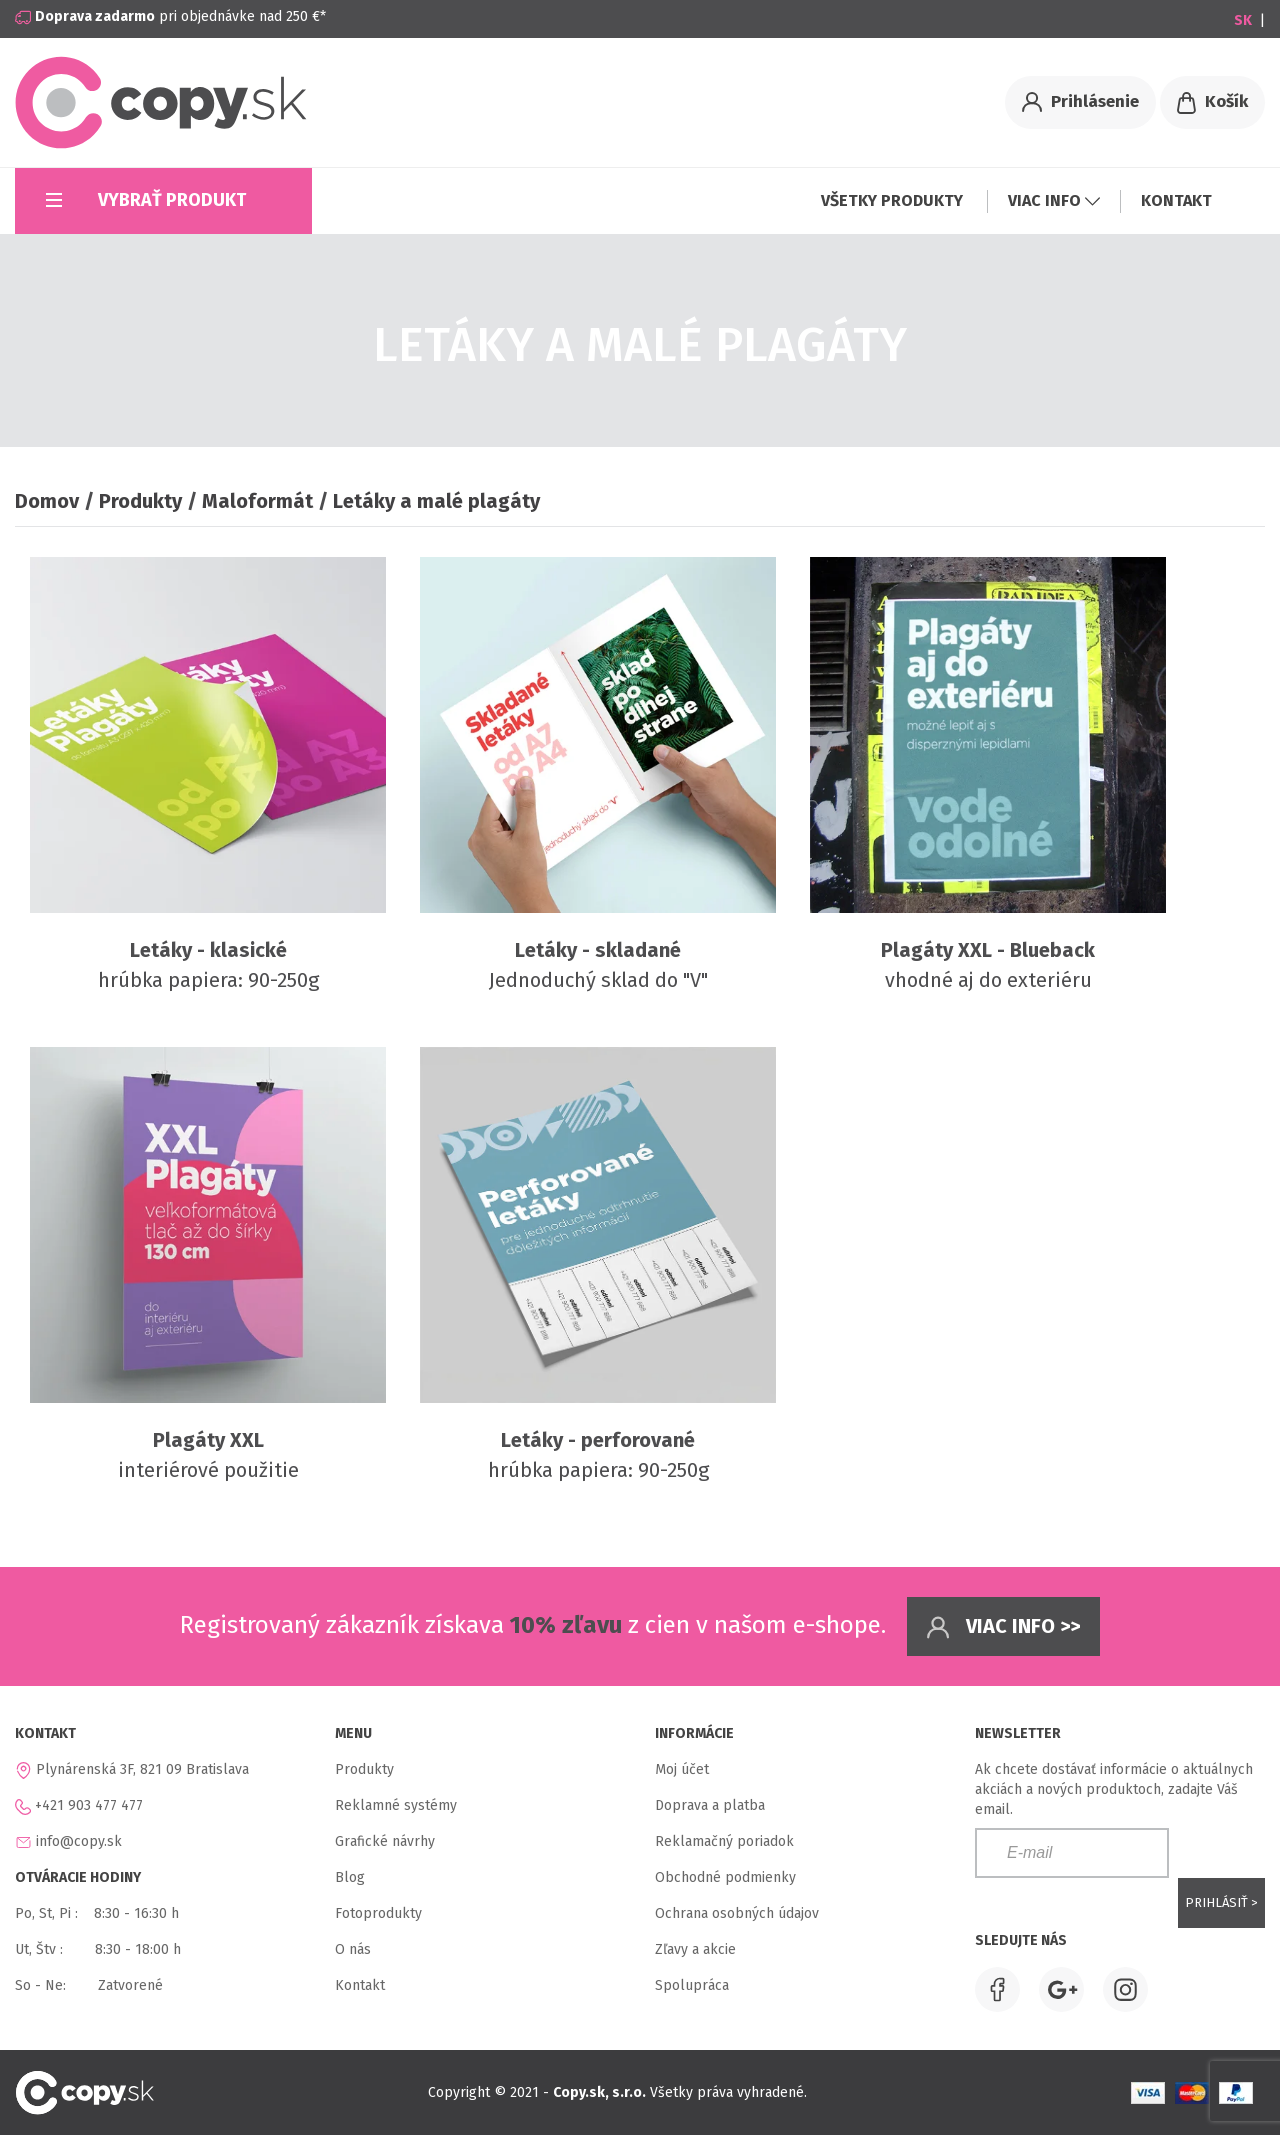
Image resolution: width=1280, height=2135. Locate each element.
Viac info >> (1003, 1627)
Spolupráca (692, 1985)
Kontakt (360, 1985)
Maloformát (257, 501)
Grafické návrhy (385, 1841)
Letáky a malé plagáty (436, 501)
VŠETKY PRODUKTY (894, 200)
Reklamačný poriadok (724, 1841)
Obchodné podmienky (725, 1877)
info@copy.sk (79, 1841)
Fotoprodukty (378, 1913)
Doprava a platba (710, 1805)
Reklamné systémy (396, 1805)
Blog (350, 1877)
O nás (353, 1949)
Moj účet (682, 1769)
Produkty (140, 501)
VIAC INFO (1054, 200)
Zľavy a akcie (695, 1949)
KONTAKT (1176, 200)
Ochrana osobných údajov (737, 1913)
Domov (47, 501)
